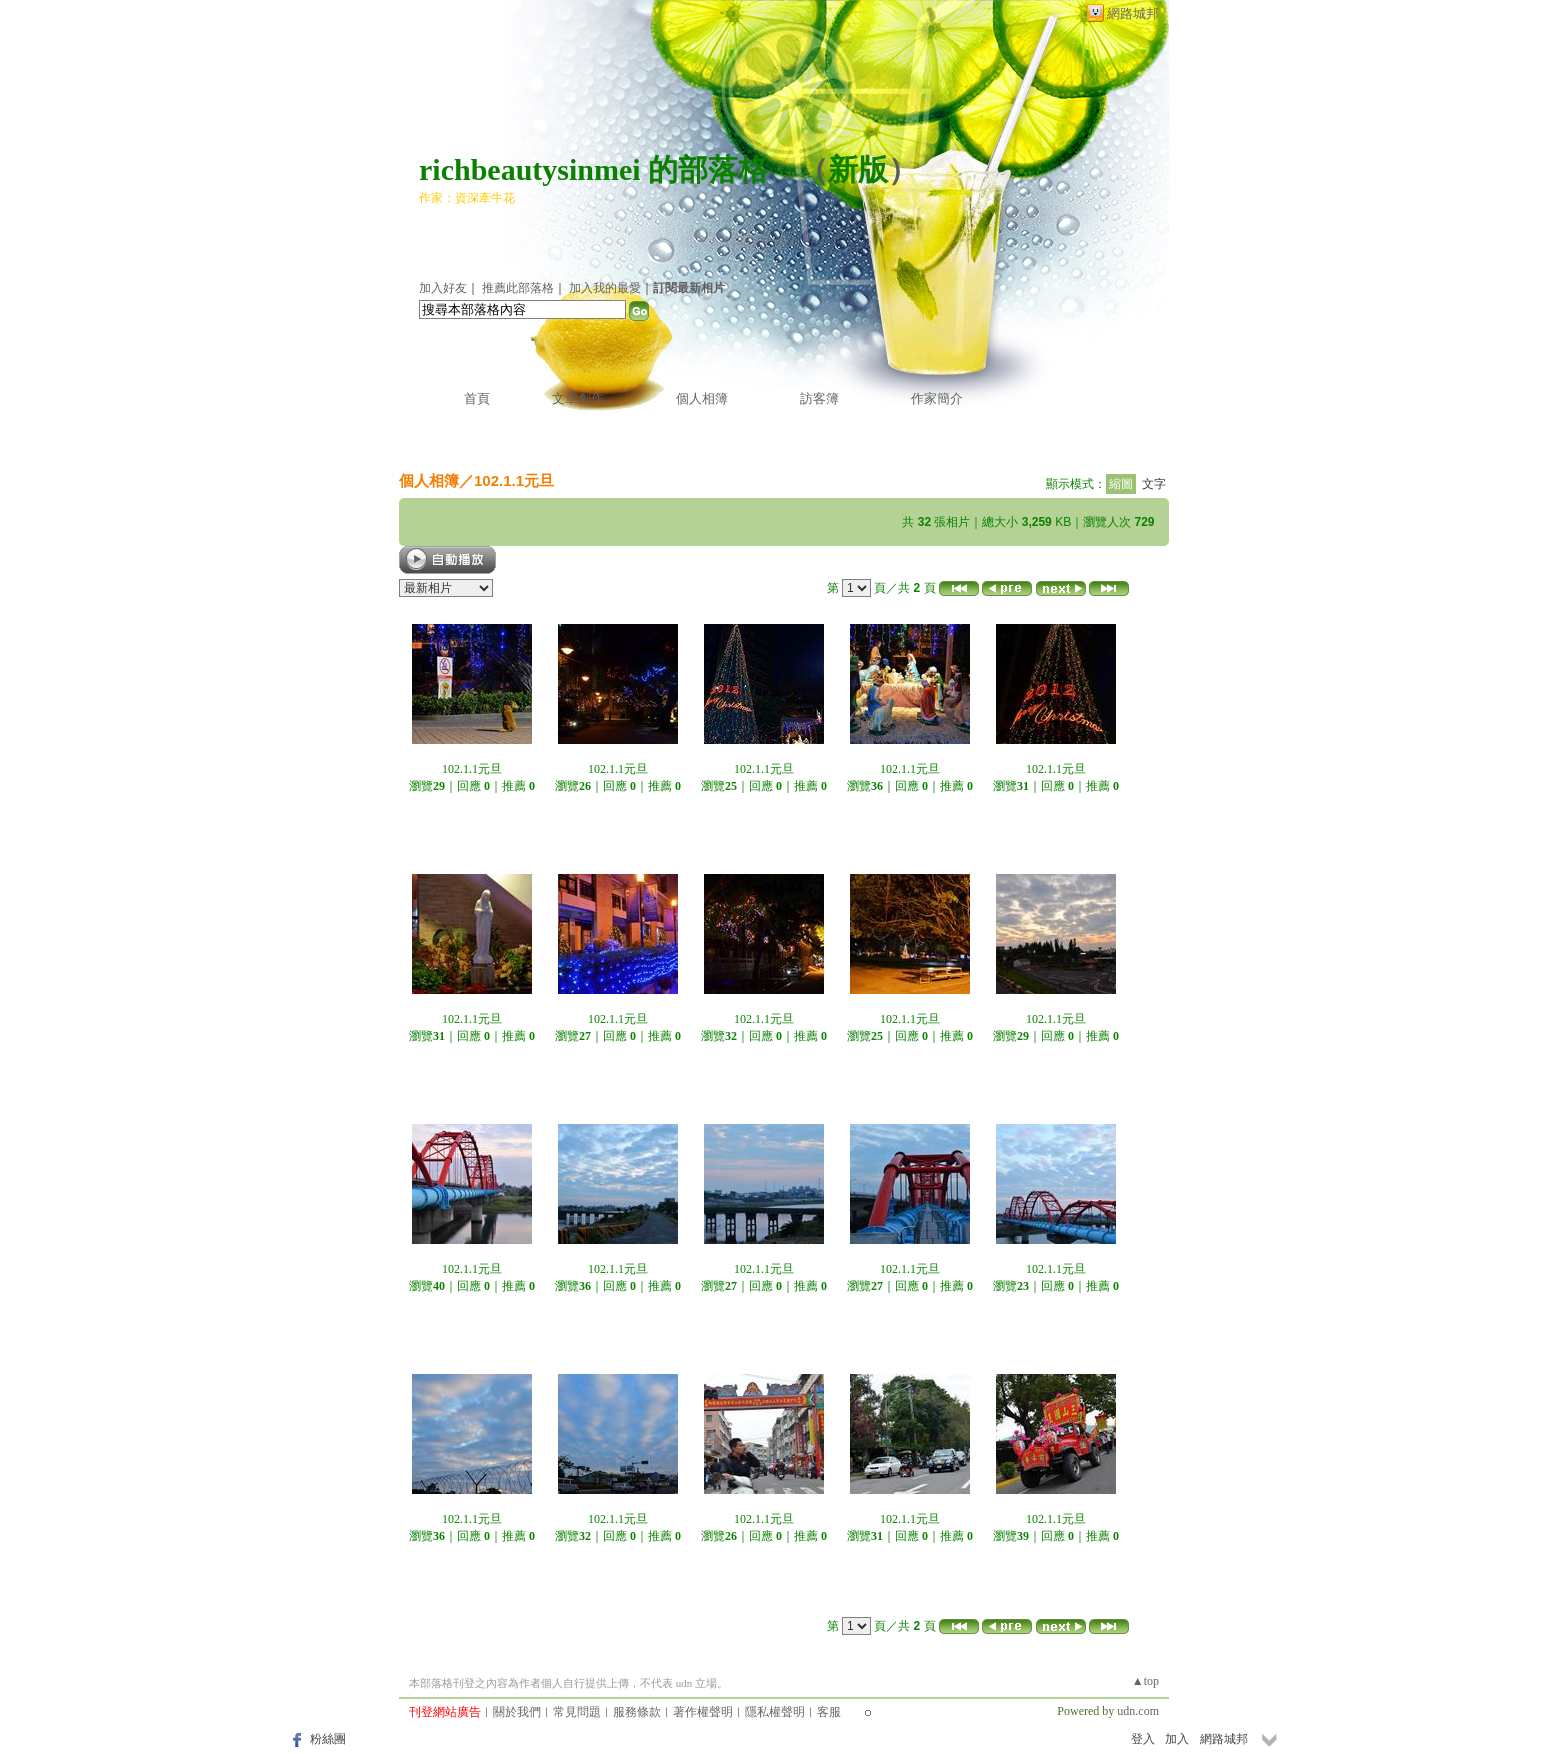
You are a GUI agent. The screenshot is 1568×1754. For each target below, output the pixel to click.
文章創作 (578, 398)
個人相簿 (702, 398)
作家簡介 (937, 398)
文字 (1154, 484)
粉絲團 (328, 1739)
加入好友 (443, 288)
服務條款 (637, 1712)
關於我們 (517, 1712)
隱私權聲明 (775, 1712)
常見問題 (577, 1712)
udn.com (1138, 1711)
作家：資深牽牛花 (467, 198)
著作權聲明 (703, 1712)
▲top (1145, 1681)
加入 (1177, 1739)
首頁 (477, 398)
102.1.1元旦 (514, 480)
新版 (858, 169)
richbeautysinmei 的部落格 (593, 169)
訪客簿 (819, 398)
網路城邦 (1133, 13)
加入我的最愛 (605, 288)
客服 (829, 1712)
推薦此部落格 (518, 288)
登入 (1143, 1739)
